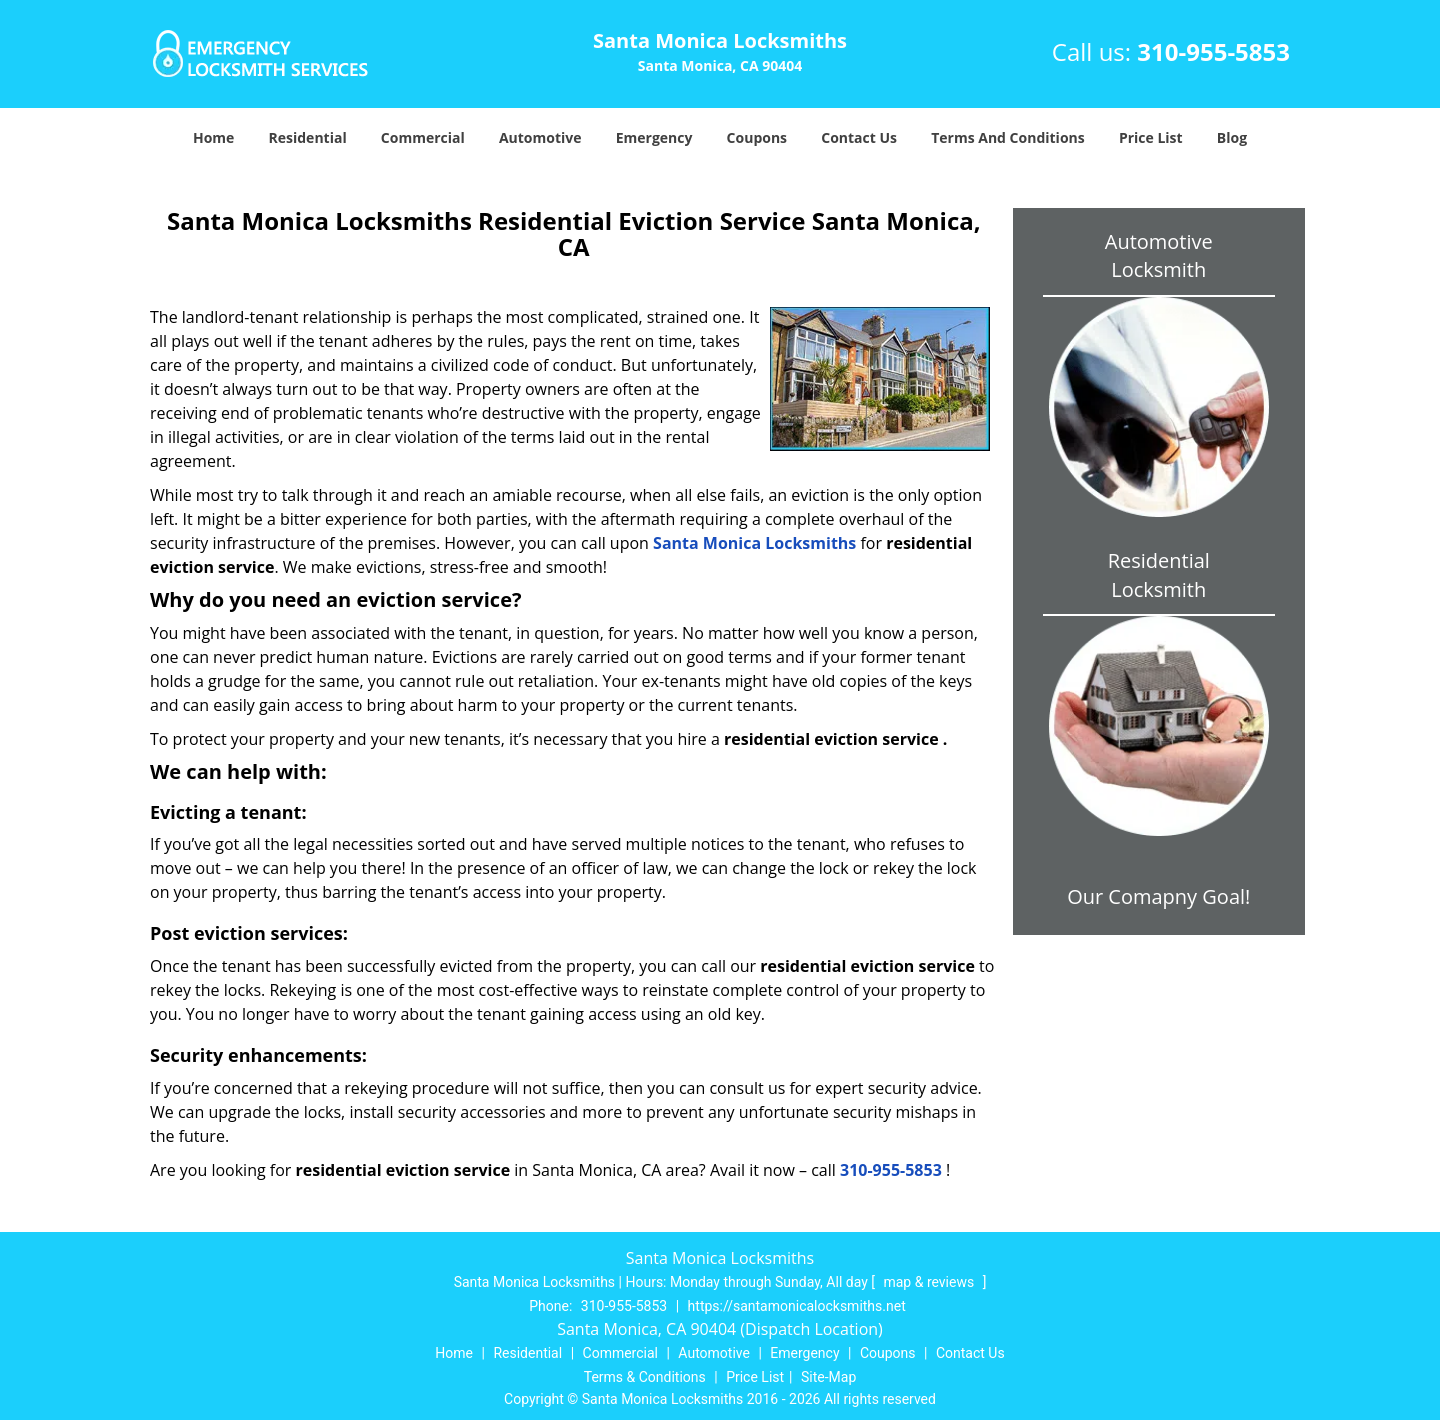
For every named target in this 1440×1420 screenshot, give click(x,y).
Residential (308, 137)
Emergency (654, 137)
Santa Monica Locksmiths (754, 543)
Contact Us (859, 137)
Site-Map (828, 1377)
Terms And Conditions (1008, 137)
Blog (1232, 137)
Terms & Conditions (645, 1377)
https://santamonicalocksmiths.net (797, 1306)
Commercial (423, 137)
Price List (1151, 137)
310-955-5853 (1213, 51)
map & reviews (930, 1282)
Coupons (757, 137)
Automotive (540, 137)
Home (213, 137)
